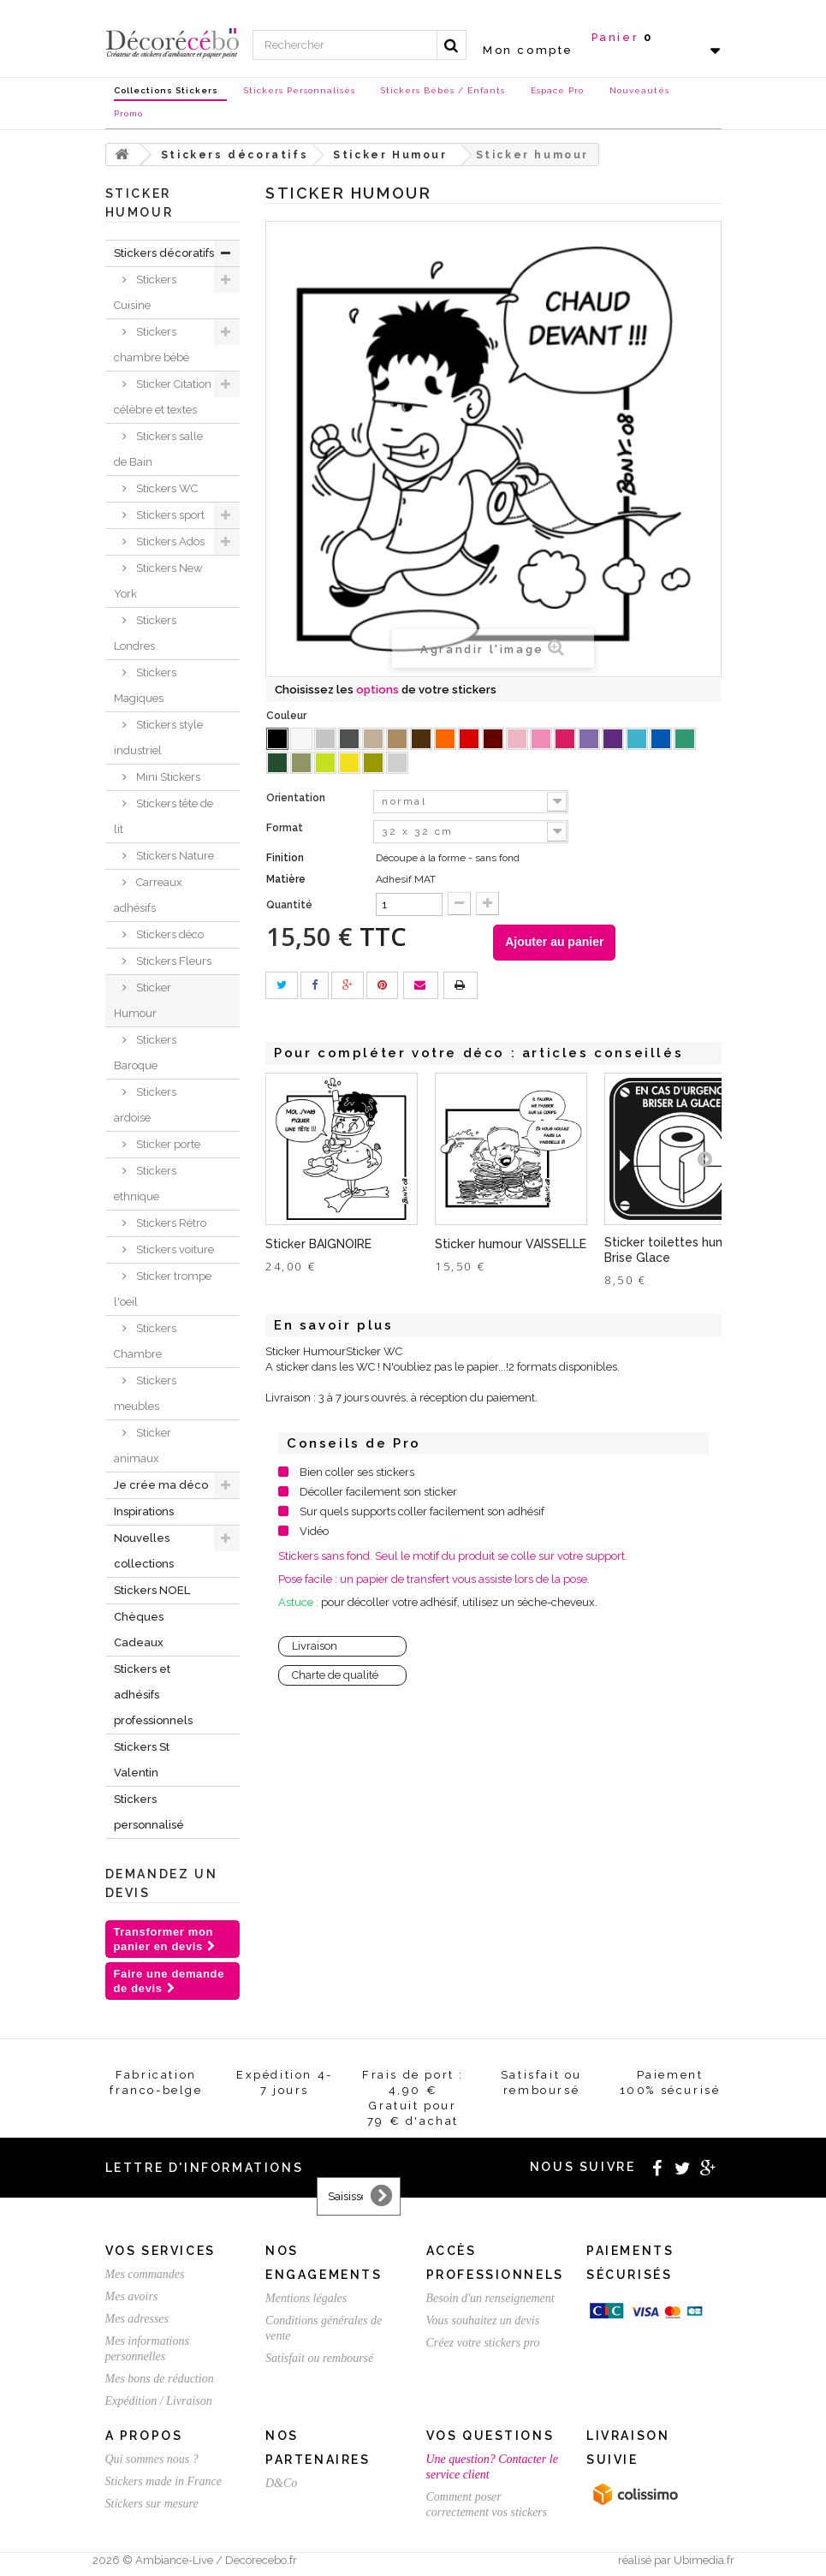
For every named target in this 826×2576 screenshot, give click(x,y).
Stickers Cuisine (145, 292)
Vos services (160, 2251)
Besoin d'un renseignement (490, 2298)
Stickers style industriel (158, 737)
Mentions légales (306, 2298)
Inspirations (144, 1511)
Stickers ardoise (145, 1105)
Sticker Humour (142, 1000)
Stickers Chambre (145, 1341)
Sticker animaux (142, 1445)
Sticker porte (167, 1144)
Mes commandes (145, 2274)
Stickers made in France (163, 2481)
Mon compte (528, 50)
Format (286, 828)
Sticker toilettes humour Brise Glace (675, 1249)
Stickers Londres (145, 633)
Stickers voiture (174, 1249)
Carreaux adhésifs (148, 895)
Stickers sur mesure (152, 2503)
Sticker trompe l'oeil (162, 1289)
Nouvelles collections (144, 1551)
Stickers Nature (174, 855)
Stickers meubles (145, 1393)
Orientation (297, 798)
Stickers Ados (169, 541)
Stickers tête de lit (163, 816)
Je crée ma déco (161, 1484)
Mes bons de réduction (159, 2378)
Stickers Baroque (145, 1052)
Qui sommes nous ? (152, 2459)
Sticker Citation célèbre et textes (162, 397)
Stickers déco (169, 934)
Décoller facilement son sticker (378, 1491)
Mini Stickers (167, 776)
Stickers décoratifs (164, 253)
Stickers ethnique (145, 1183)
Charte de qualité (335, 1675)
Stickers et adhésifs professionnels (153, 1695)
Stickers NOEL (152, 1590)
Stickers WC (166, 488)
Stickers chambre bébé (151, 344)
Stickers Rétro (170, 1223)
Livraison (314, 1645)
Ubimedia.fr (704, 2560)
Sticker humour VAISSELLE (510, 1244)
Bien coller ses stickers (357, 1472)
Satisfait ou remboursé (319, 2358)
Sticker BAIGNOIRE (318, 1244)
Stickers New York (158, 581)
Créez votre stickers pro (483, 2342)
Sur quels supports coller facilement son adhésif (422, 1511)
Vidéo (314, 1531)
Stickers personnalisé (149, 1812)
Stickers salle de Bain (158, 449)
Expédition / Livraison (158, 2401)
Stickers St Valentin (141, 1759)
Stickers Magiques (145, 685)
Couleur (287, 716)
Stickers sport (169, 515)
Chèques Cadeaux (138, 1629)
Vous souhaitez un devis (483, 2320)
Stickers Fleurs (172, 961)
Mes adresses (137, 2318)
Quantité (289, 905)
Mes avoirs (131, 2296)
